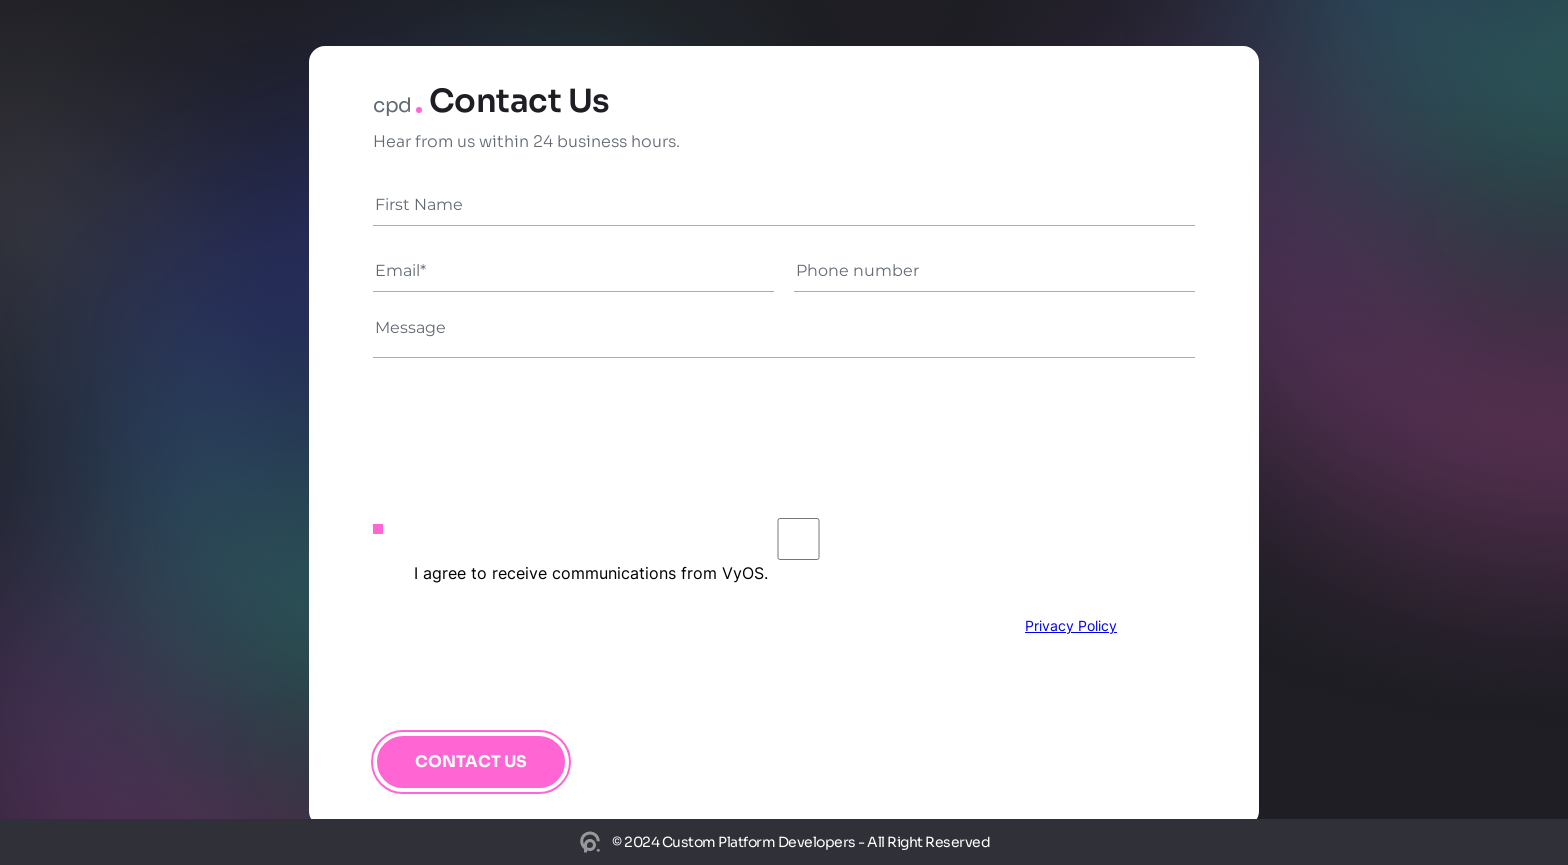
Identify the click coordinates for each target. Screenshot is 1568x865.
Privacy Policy (1071, 625)
